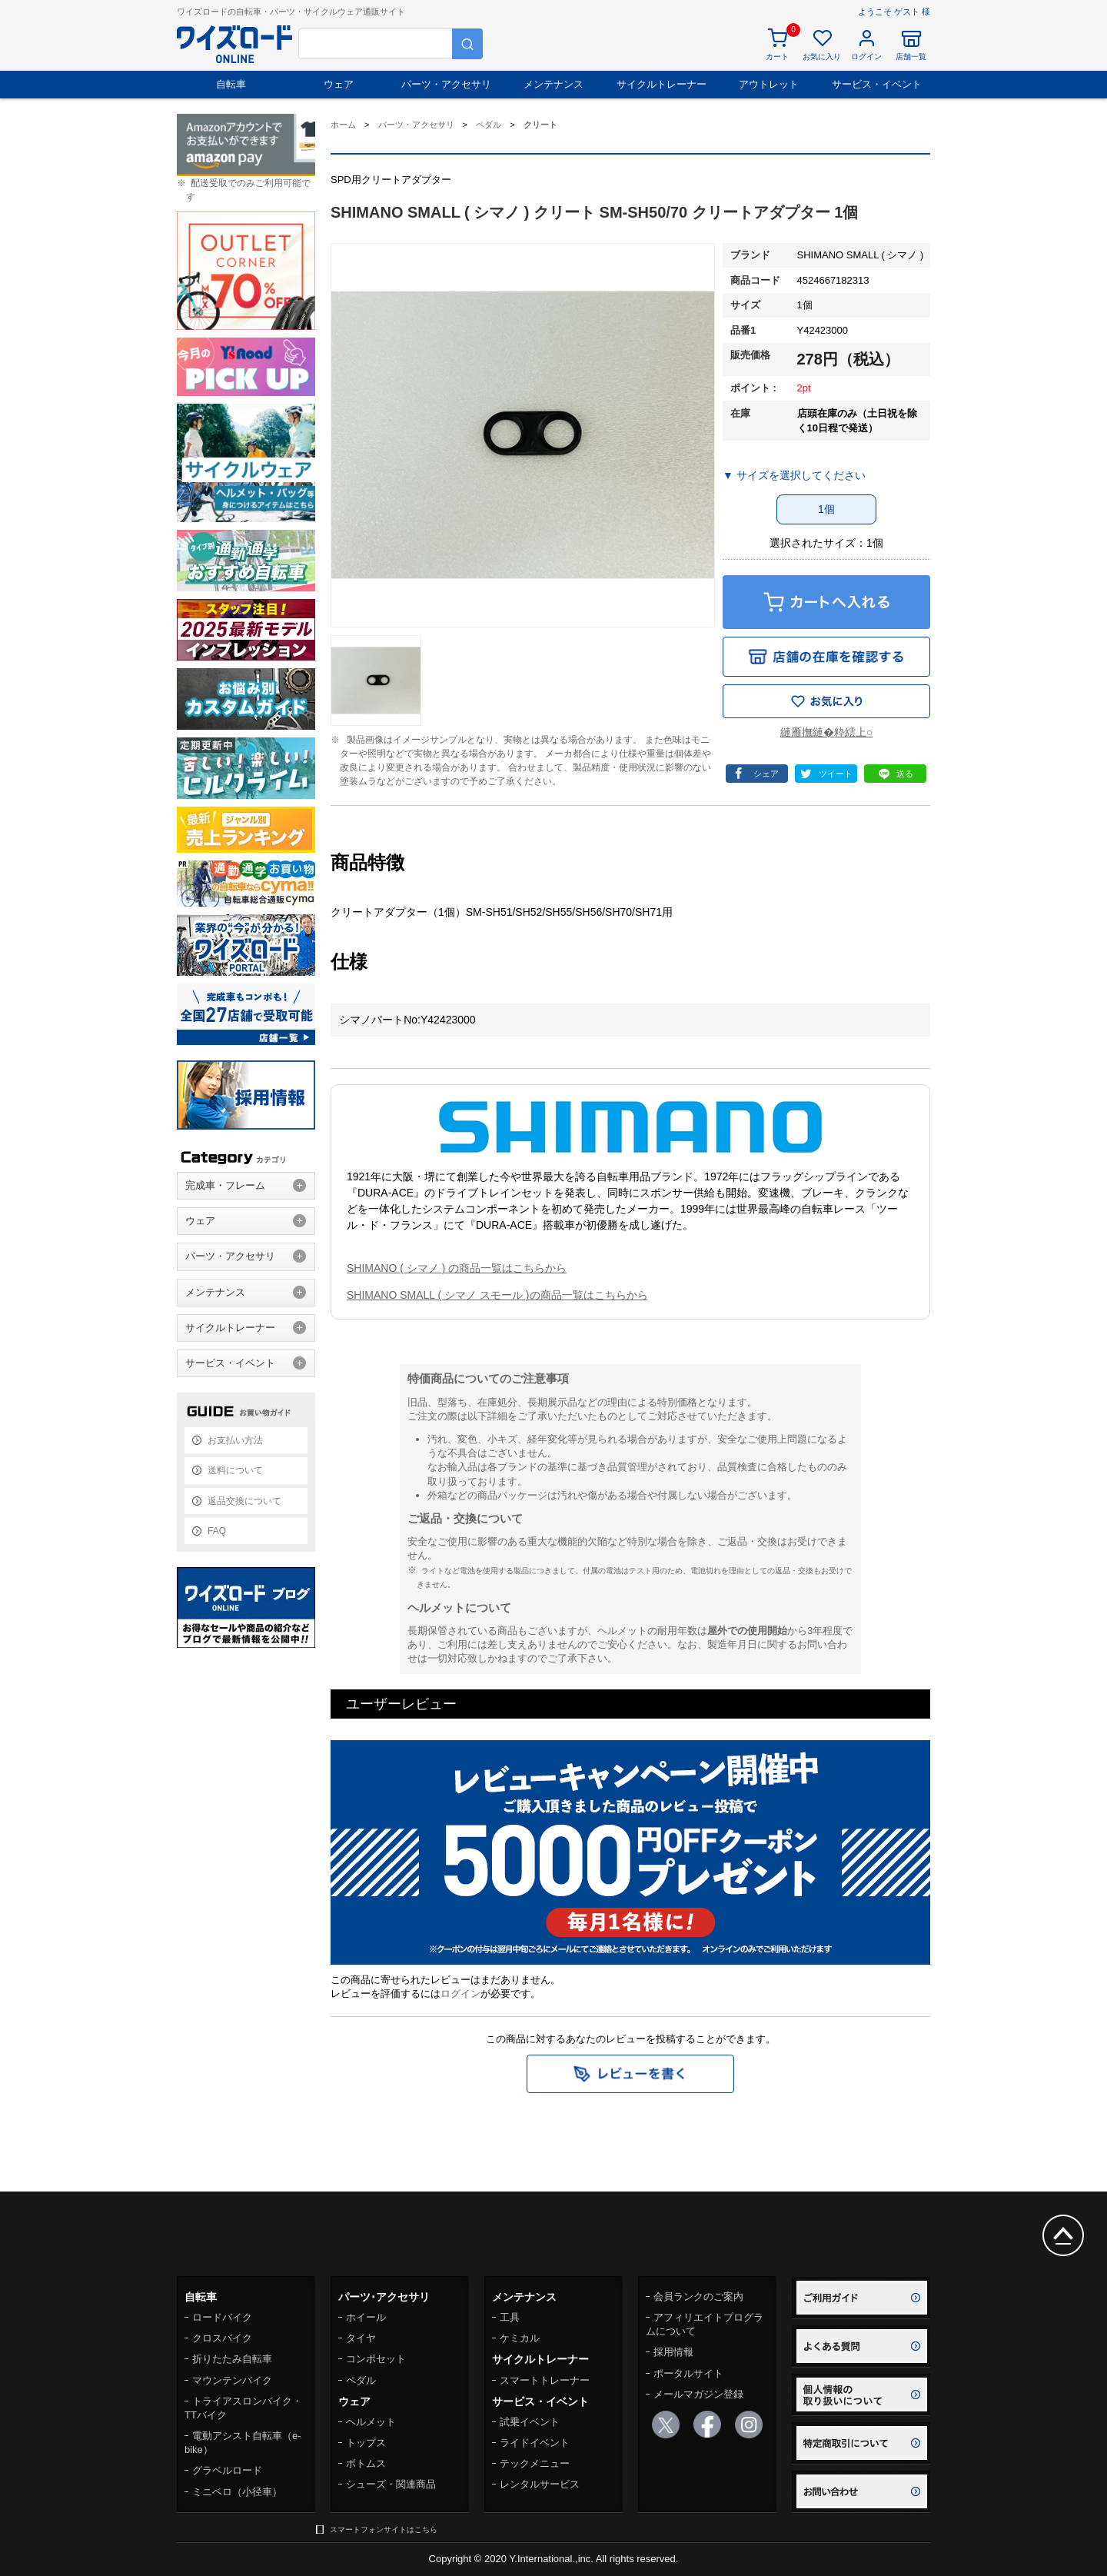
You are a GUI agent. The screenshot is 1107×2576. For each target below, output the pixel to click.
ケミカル (520, 2338)
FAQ (217, 1531)
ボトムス (366, 2463)
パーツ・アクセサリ (446, 84)
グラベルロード (227, 2470)
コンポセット (376, 2359)
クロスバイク (222, 2338)
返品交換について (244, 1501)
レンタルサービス (540, 2484)
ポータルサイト (688, 2373)
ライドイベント (535, 2442)
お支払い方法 (235, 1440)
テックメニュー (535, 2463)
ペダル (361, 2380)
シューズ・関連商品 (391, 2484)
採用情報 (673, 2352)
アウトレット (769, 84)
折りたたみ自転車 (232, 2359)
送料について (235, 1470)
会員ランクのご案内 (698, 2296)
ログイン (460, 1993)
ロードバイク (222, 2317)
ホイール (366, 2317)
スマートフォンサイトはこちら (383, 2529)
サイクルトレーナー (661, 84)
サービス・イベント (877, 84)
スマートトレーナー (545, 2380)
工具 (510, 2317)
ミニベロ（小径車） (237, 2492)
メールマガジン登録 (698, 2394)
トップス (366, 2442)
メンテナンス (553, 84)
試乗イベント (530, 2422)
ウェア (339, 84)
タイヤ (361, 2338)
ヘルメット (371, 2422)
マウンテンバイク (232, 2380)
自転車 (231, 84)
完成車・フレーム (225, 1185)
